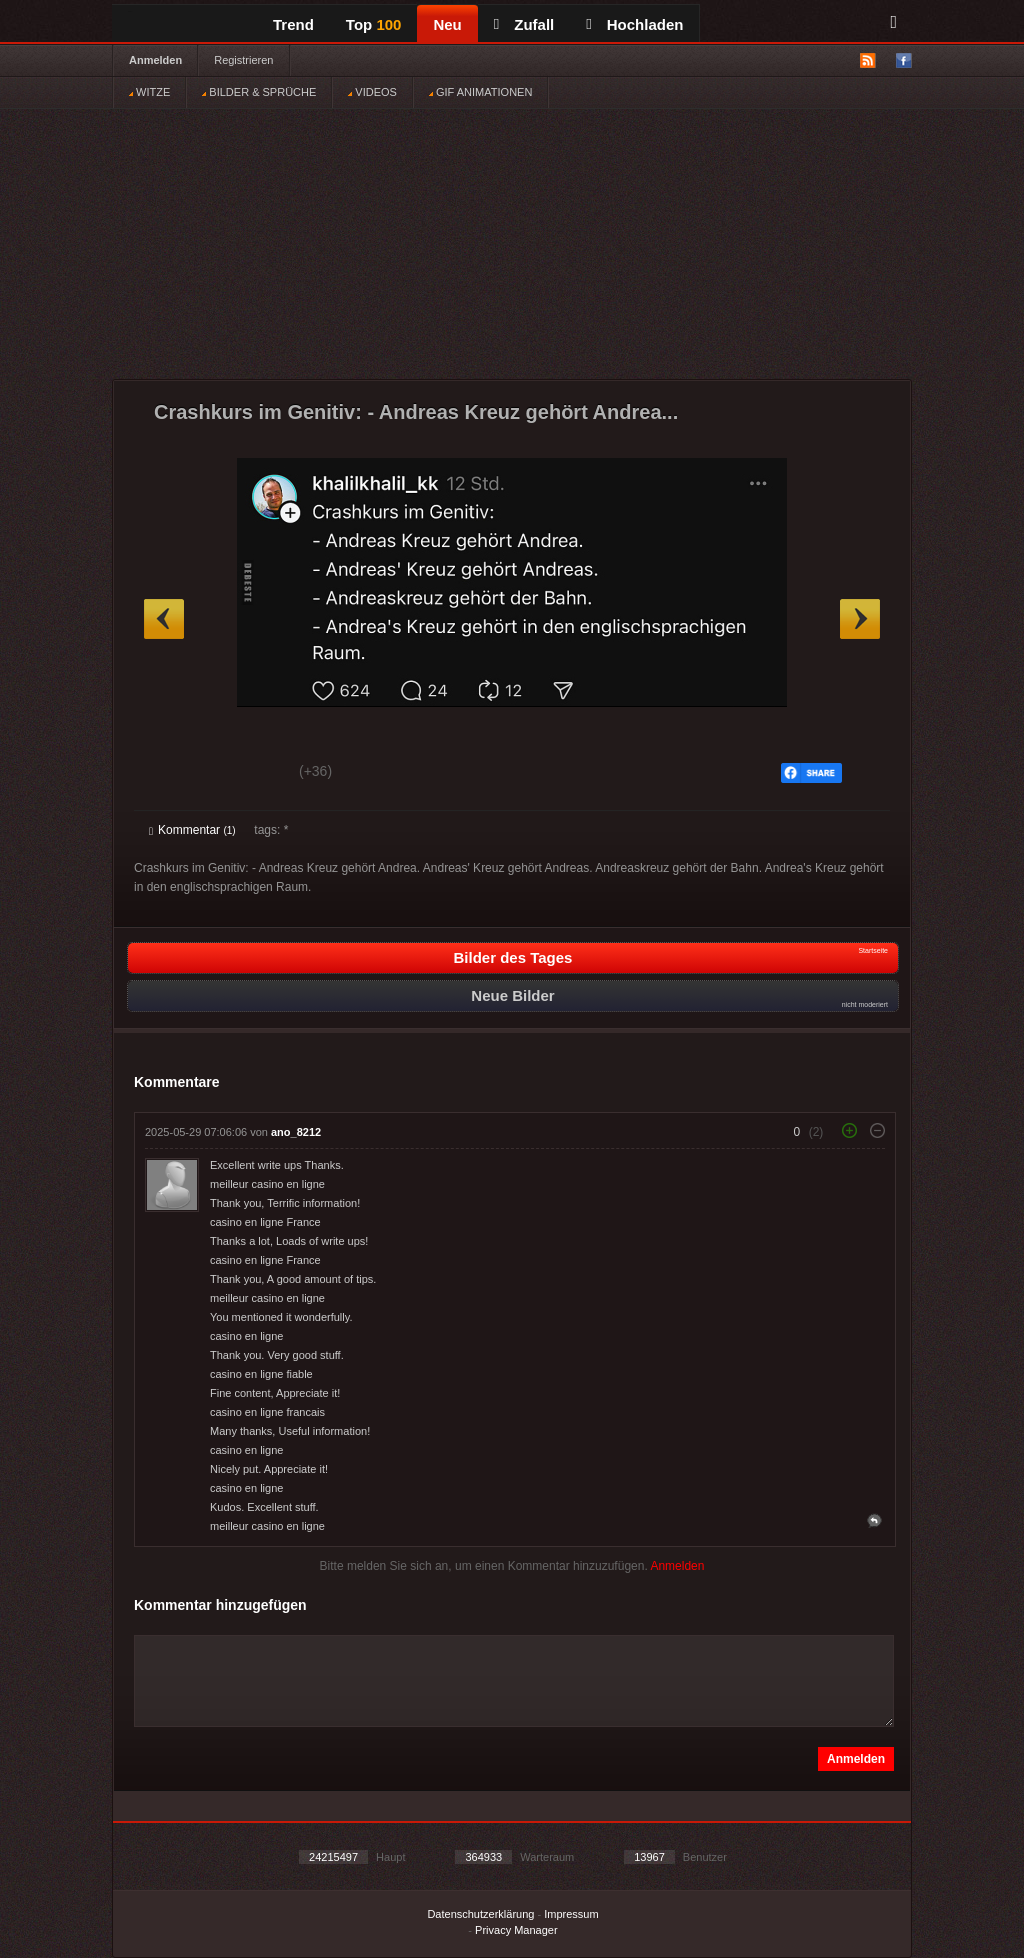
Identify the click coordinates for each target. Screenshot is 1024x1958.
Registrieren (243, 60)
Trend (293, 24)
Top (374, 24)
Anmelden (155, 60)
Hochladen (634, 24)
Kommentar (192, 830)
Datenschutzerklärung (480, 1914)
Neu (447, 24)
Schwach (246, 774)
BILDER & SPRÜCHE (259, 92)
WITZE (149, 92)
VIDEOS (372, 92)
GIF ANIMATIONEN (480, 92)
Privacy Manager (516, 1930)
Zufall (524, 24)
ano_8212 (296, 1132)
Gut (171, 774)
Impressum (571, 1914)
